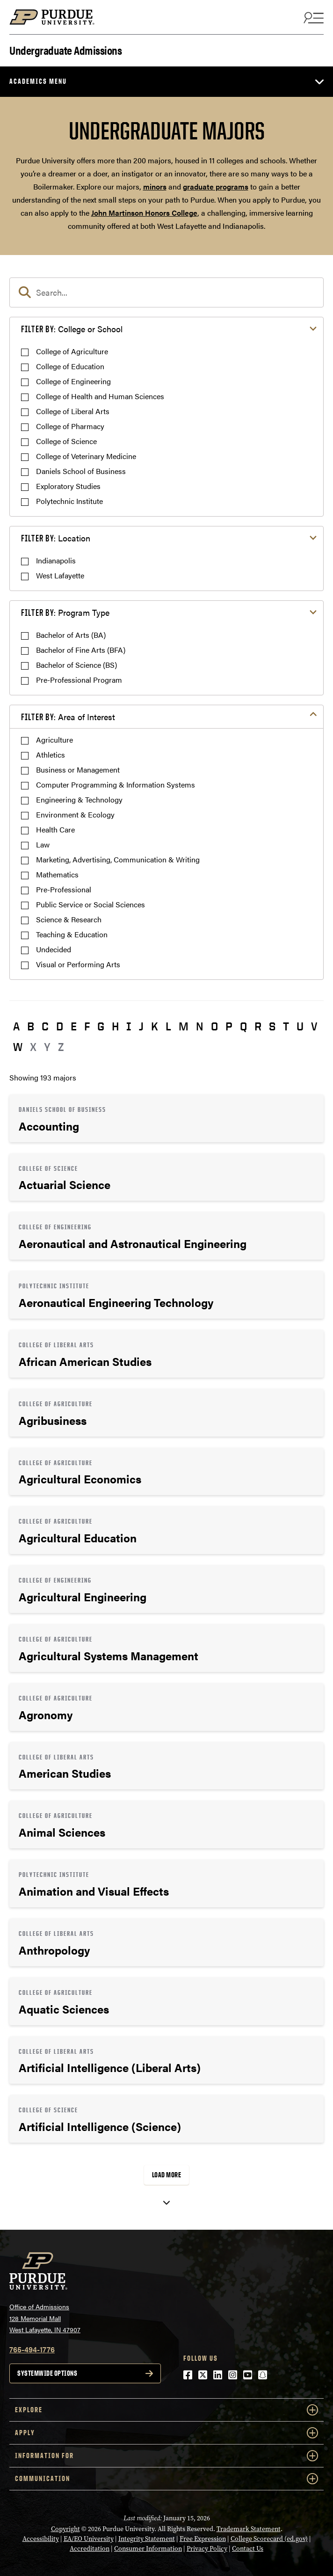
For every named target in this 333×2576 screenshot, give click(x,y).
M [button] (183, 1026)
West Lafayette (60, 575)
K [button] (154, 1026)
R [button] (257, 1026)
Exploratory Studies (68, 486)
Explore (166, 2409)
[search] (166, 292)
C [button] (45, 1026)
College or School (72, 329)
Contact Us (247, 2548)
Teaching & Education (72, 934)
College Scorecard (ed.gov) (269, 2538)
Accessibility (40, 2538)
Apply (166, 2432)
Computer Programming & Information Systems (115, 784)
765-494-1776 (32, 2349)
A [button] (16, 1026)
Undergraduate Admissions (65, 49)
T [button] (286, 1026)
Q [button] (243, 1026)
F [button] (87, 1026)
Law (43, 844)
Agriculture (54, 739)
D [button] (59, 1026)
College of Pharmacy (70, 426)
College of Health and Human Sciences (100, 396)
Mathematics (57, 874)
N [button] (199, 1026)
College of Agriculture (72, 351)
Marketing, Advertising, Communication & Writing (118, 859)
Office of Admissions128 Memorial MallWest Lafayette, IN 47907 (44, 2318)
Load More (166, 2174)
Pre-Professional (63, 889)
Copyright (65, 2529)
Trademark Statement (249, 2529)
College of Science (66, 441)
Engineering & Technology (79, 799)
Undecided (53, 949)
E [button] (74, 1026)
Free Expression (203, 2538)
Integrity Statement (146, 2538)
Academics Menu (38, 81)
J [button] (141, 1026)
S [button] (272, 1026)
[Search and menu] (312, 17)
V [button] (314, 1026)
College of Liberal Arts (72, 411)
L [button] (168, 1026)
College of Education (70, 366)
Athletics (50, 754)
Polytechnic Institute (69, 501)
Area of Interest (68, 716)
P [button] (228, 1026)
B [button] (30, 1026)
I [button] (128, 1026)
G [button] (100, 1026)
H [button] (115, 1026)
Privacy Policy (207, 2548)
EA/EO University (89, 2538)
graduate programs (215, 186)
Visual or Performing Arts (78, 964)
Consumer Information (148, 2548)
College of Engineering (73, 381)
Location (55, 538)
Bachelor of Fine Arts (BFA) (80, 649)
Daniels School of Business (81, 471)
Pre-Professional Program (79, 679)
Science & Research (68, 919)
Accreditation (89, 2548)
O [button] (214, 1026)
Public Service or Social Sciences (90, 904)
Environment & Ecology (75, 814)
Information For (166, 2455)
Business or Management (78, 769)
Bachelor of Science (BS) (76, 664)
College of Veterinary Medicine (86, 456)
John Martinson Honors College (144, 212)
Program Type (65, 612)
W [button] (17, 1047)
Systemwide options (47, 2373)
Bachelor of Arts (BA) (71, 634)
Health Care (55, 829)
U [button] (300, 1026)
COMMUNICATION (166, 2478)
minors (154, 186)
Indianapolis (56, 560)
